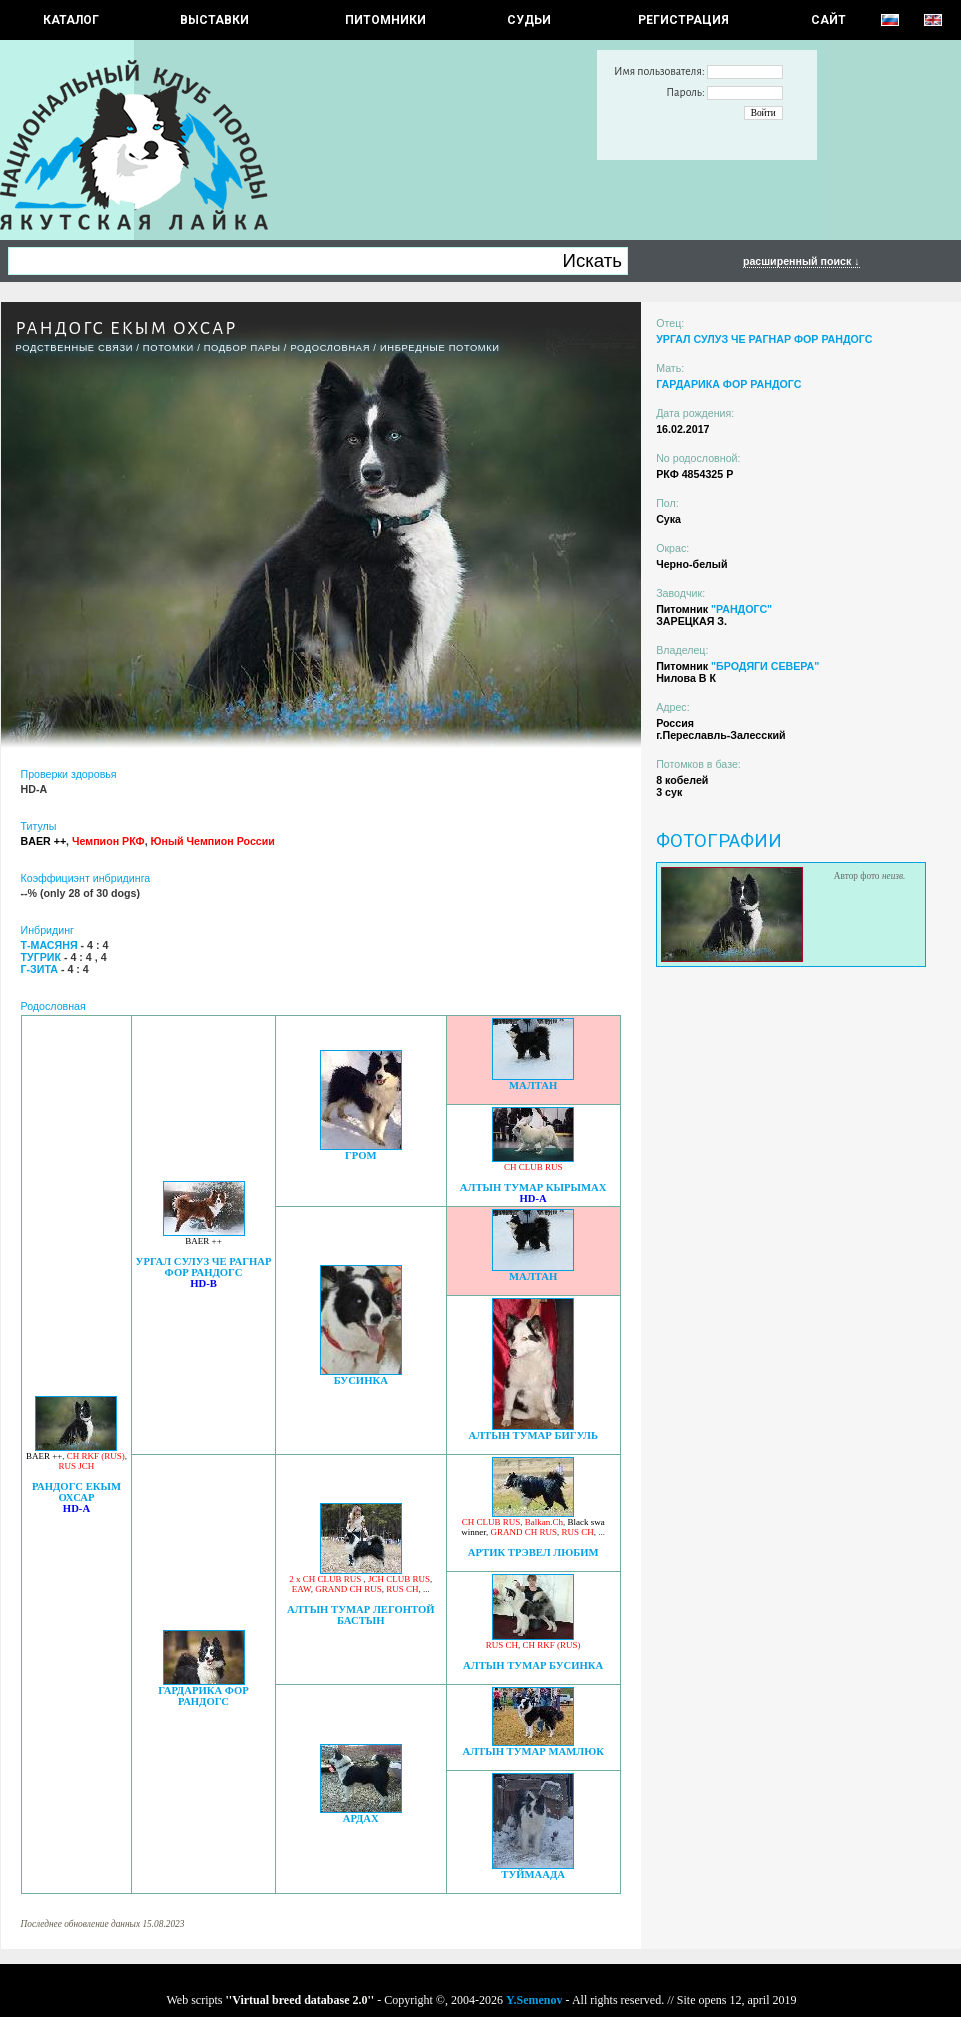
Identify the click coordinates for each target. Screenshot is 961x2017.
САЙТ (828, 20)
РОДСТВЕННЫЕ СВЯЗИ (75, 348)
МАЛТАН (533, 1085)
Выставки (214, 20)
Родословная (330, 348)
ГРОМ (361, 1155)
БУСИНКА (361, 1380)
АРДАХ (361, 1818)
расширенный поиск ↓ (801, 261)
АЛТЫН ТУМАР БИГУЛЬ (533, 1435)
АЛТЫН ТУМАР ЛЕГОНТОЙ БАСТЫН (361, 1615)
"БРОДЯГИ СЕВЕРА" (765, 666)
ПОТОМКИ (168, 348)
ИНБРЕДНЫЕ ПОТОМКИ (440, 348)
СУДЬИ (529, 20)
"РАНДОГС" (741, 609)
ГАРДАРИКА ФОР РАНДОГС (203, 1696)
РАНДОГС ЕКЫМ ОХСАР (76, 1492)
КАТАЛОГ (71, 20)
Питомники (385, 20)
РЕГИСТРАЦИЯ (683, 20)
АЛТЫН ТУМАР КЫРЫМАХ (533, 1187)
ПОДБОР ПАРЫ (242, 348)
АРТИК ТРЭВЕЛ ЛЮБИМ (533, 1552)
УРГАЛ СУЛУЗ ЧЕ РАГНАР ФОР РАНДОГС (204, 1267)
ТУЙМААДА (533, 1874)
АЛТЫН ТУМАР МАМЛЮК (533, 1751)
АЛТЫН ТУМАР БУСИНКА (533, 1665)
